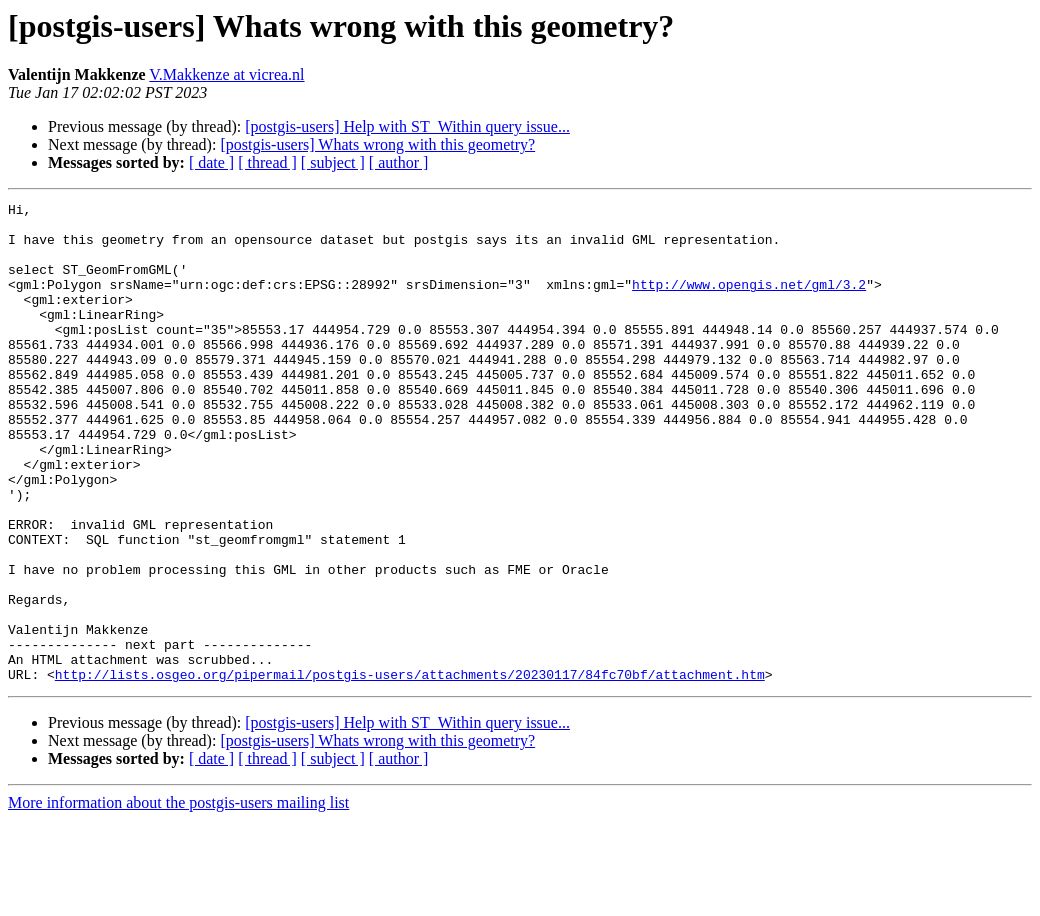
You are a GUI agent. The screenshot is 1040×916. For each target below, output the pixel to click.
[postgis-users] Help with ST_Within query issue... (407, 126)
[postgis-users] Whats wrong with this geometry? (377, 144)
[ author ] (399, 162)
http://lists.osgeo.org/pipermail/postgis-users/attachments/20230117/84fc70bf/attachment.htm (410, 770)
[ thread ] (267, 162)
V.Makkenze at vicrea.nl (226, 74)
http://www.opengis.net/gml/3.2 (749, 302)
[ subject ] (333, 162)
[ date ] (211, 162)
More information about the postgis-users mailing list (178, 898)
